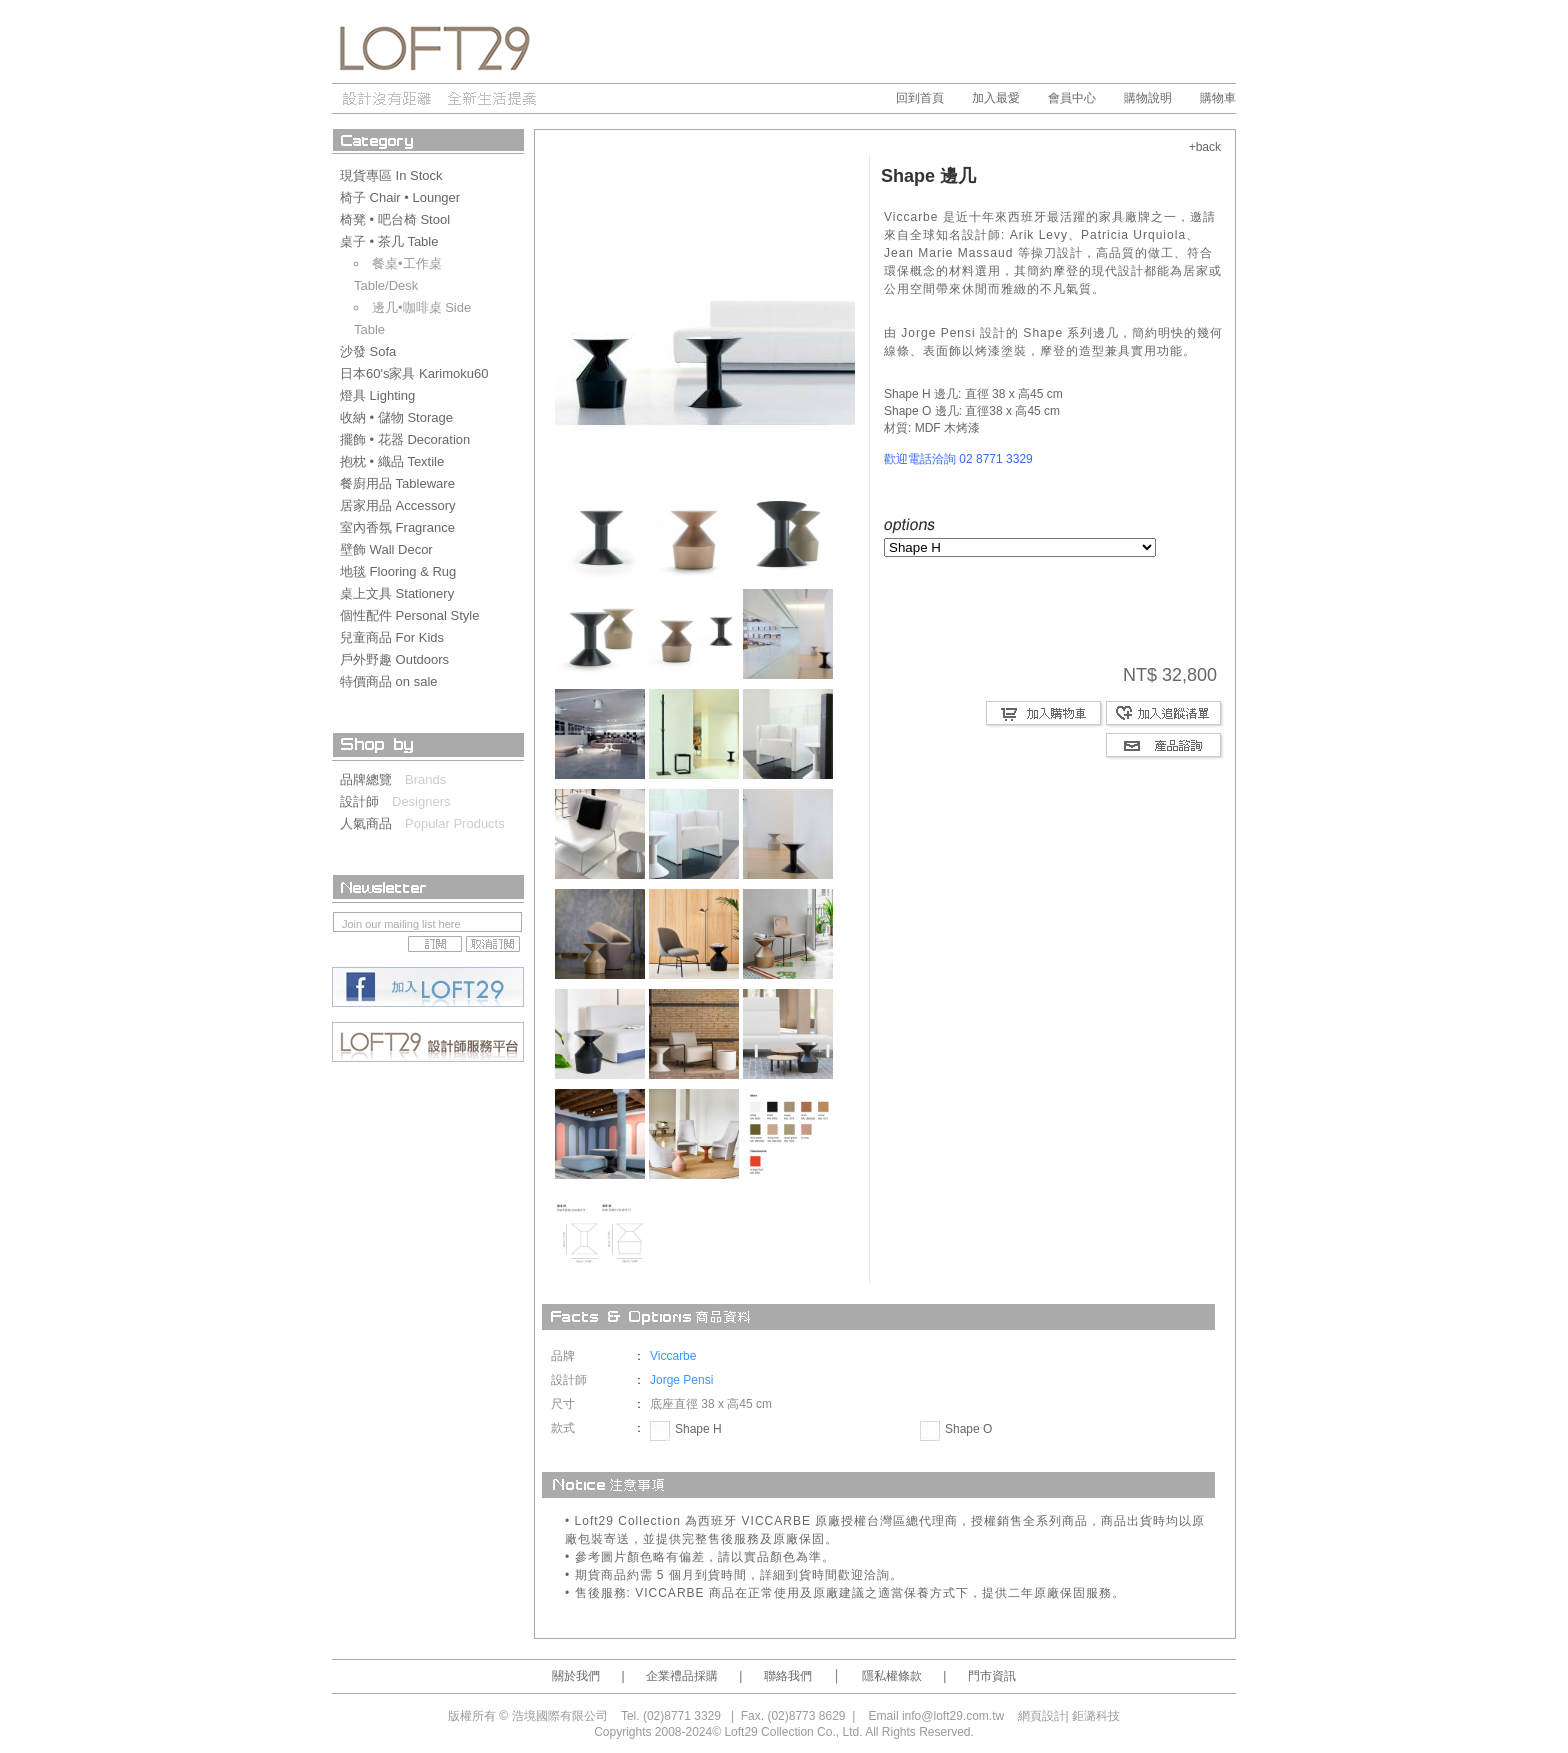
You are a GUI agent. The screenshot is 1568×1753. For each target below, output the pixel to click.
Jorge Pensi (681, 1380)
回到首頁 (920, 98)
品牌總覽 (372, 779)
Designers (421, 801)
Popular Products (455, 823)
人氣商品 (372, 823)
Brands (425, 779)
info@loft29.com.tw (953, 1716)
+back (1205, 147)
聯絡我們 (788, 1676)
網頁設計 (1042, 1716)
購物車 (1218, 98)
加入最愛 (996, 98)
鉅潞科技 (1096, 1716)
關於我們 (576, 1676)
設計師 (366, 801)
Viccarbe (673, 1356)
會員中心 (1072, 98)
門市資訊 (992, 1676)
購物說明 (1148, 98)
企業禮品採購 (682, 1676)
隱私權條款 (892, 1676)
